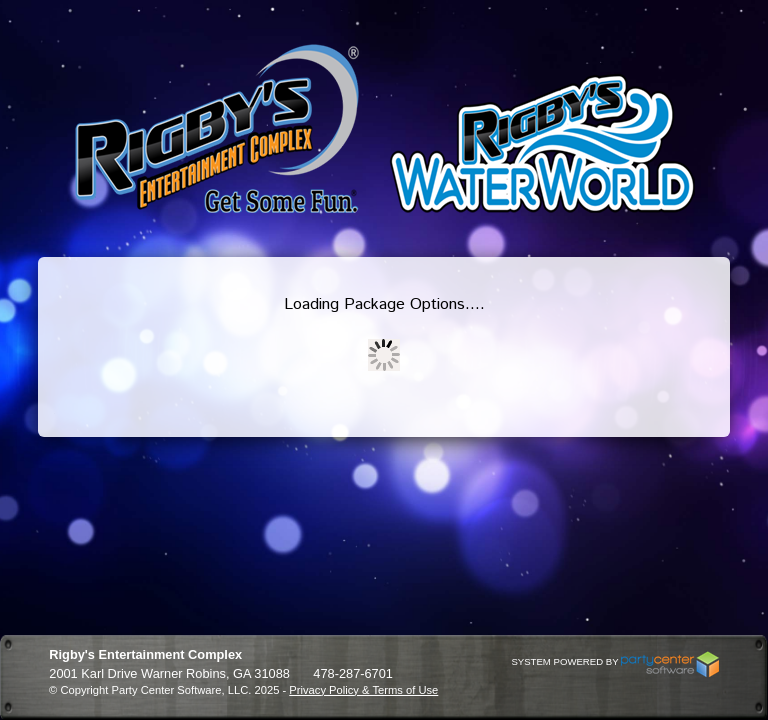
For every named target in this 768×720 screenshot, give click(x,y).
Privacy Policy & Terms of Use (363, 690)
